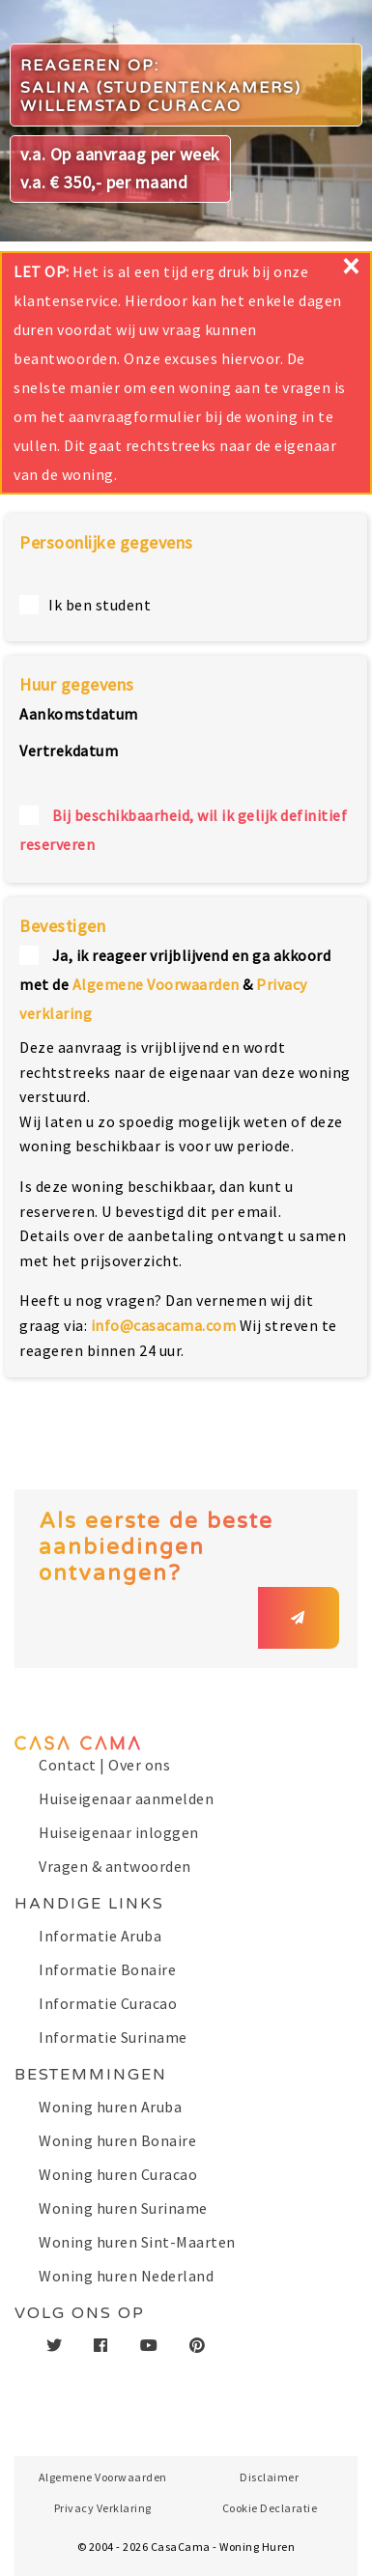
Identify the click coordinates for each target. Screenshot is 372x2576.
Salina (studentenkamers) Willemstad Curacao (160, 97)
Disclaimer (269, 2477)
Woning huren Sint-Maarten (137, 2241)
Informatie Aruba (100, 1935)
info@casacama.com (164, 1325)
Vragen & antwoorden (115, 1866)
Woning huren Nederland (126, 2275)
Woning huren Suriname (123, 2208)
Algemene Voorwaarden (156, 984)
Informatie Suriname (113, 2037)
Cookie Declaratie (270, 2508)
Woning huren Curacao (118, 2174)
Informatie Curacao (108, 2003)
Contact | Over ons (104, 1764)
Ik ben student (99, 604)
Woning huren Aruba (110, 2106)
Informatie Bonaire (107, 1969)
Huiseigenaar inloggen (119, 1832)
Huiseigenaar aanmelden (126, 1798)
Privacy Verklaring (103, 2508)
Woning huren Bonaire (117, 2140)
